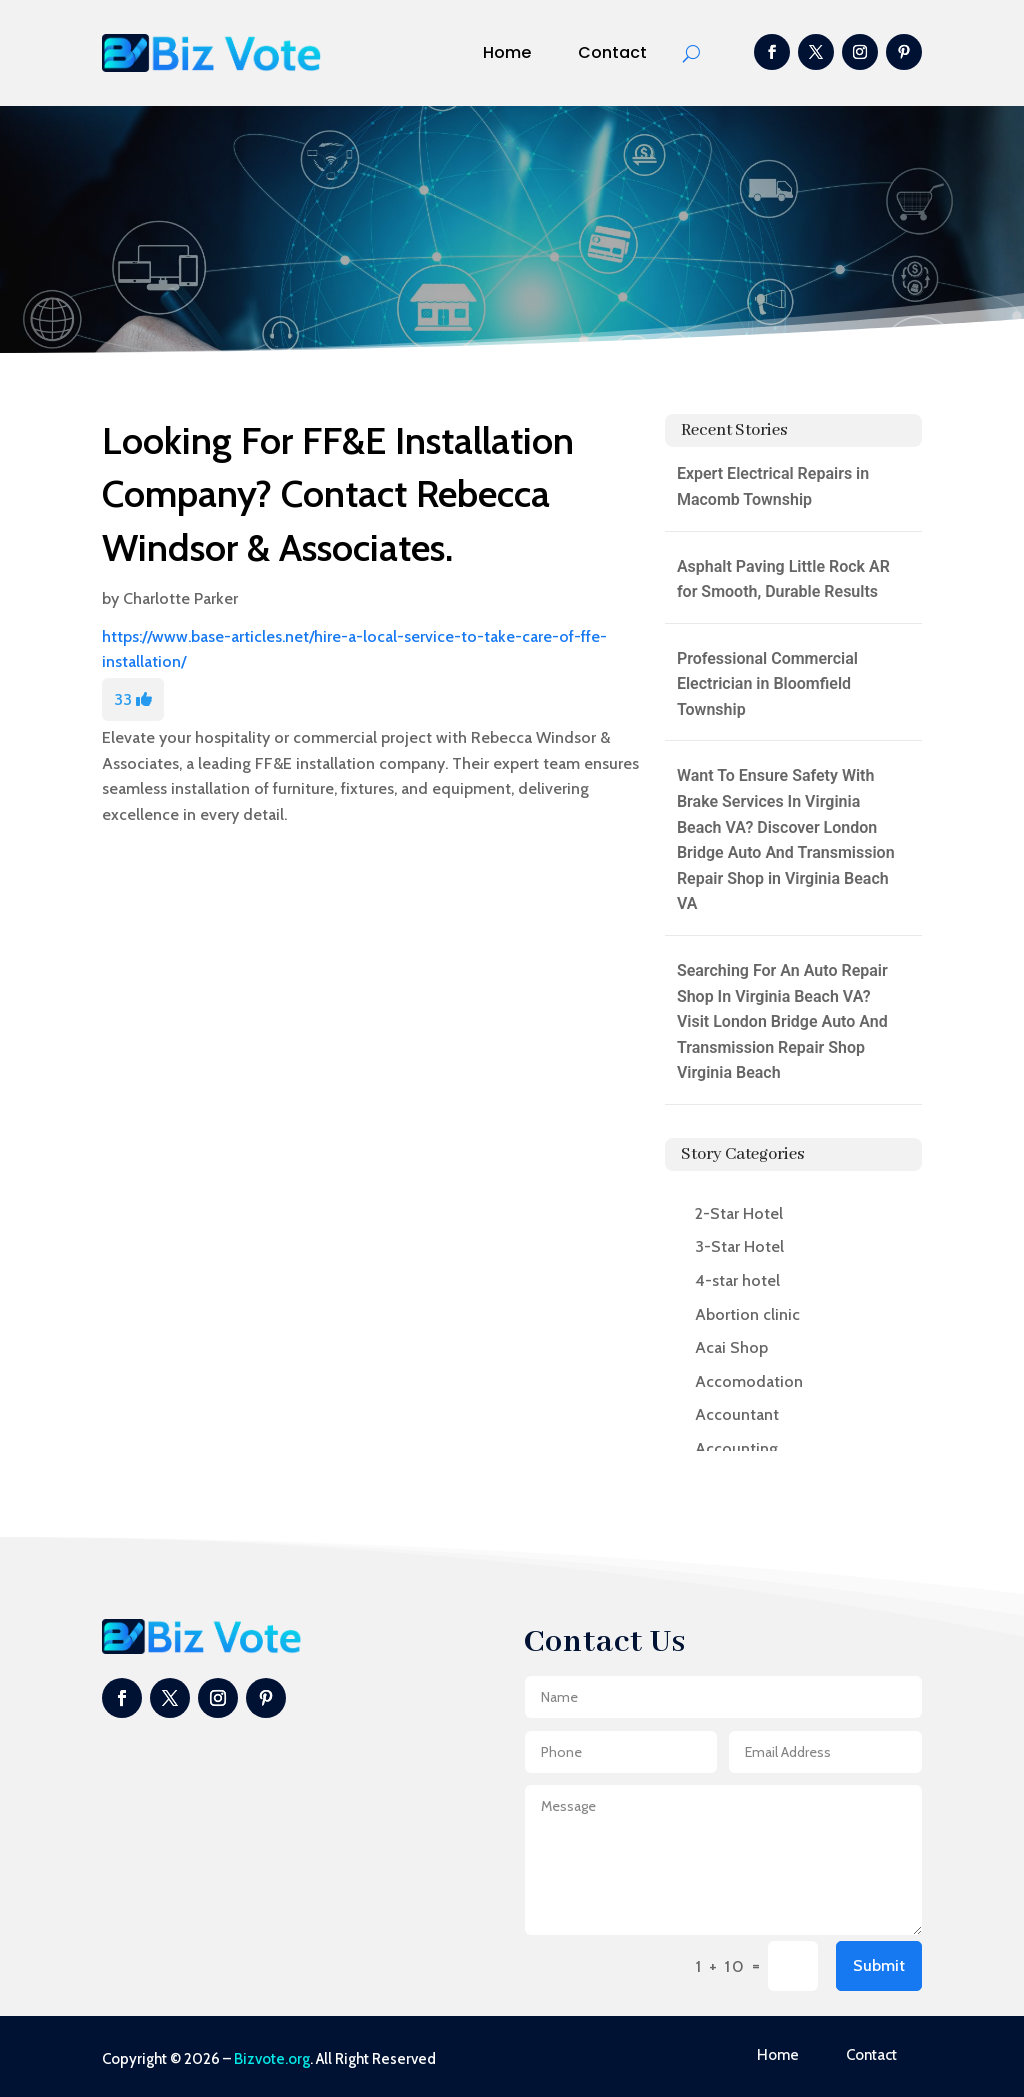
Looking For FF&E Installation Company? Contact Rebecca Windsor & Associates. (338, 493)
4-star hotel (737, 1280)
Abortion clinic (747, 1314)
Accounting (736, 1448)
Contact (612, 52)
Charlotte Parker (180, 598)
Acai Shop (731, 1347)
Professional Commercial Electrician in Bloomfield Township (767, 684)
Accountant (737, 1414)
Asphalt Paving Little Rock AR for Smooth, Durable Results (783, 579)
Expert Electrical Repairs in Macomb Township (773, 486)
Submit (879, 1965)
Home (507, 52)
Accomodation (749, 1381)
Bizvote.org (272, 2059)
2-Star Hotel (739, 1213)
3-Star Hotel (739, 1246)
